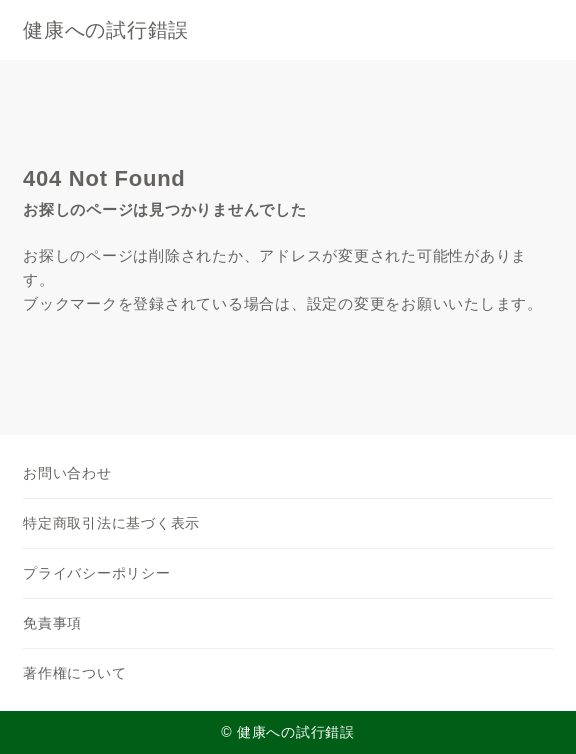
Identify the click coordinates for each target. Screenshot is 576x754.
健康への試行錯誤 (106, 30)
